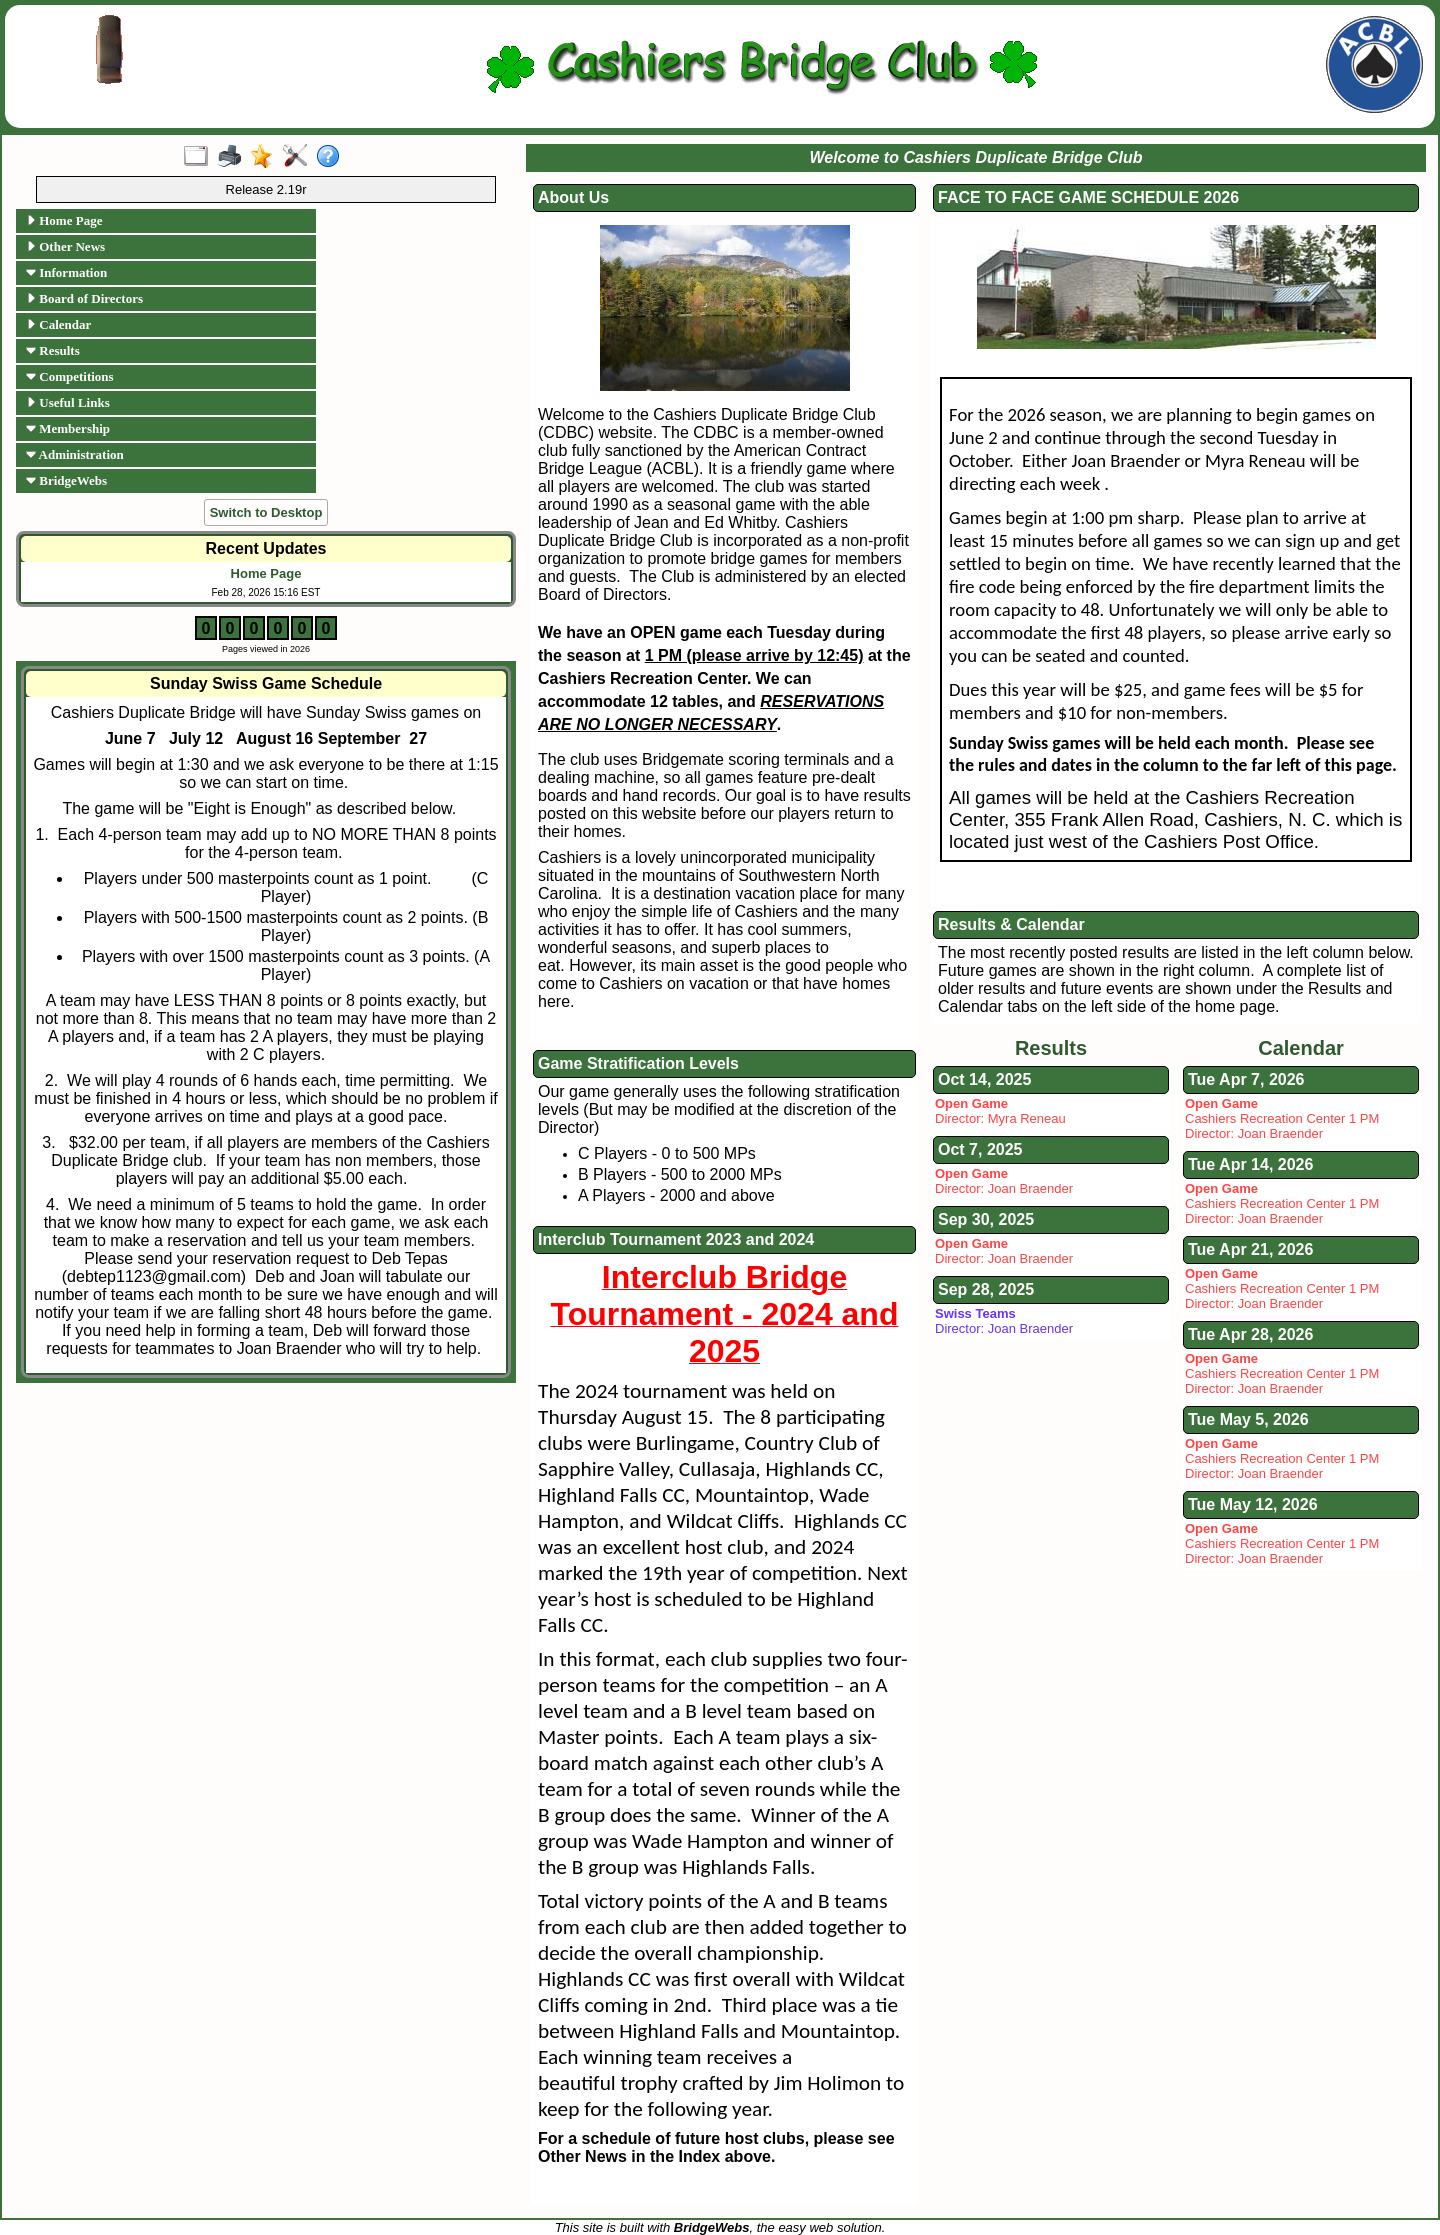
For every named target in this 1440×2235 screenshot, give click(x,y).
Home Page (64, 220)
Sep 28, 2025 (986, 1289)
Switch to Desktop (266, 512)
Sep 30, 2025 (986, 1219)
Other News (65, 246)
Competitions (70, 376)
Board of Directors (84, 298)
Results (53, 350)
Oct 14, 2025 (984, 1079)
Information (66, 272)
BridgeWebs (66, 480)
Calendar (58, 324)
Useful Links (68, 402)
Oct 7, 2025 (980, 1149)
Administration (75, 454)
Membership (68, 428)
